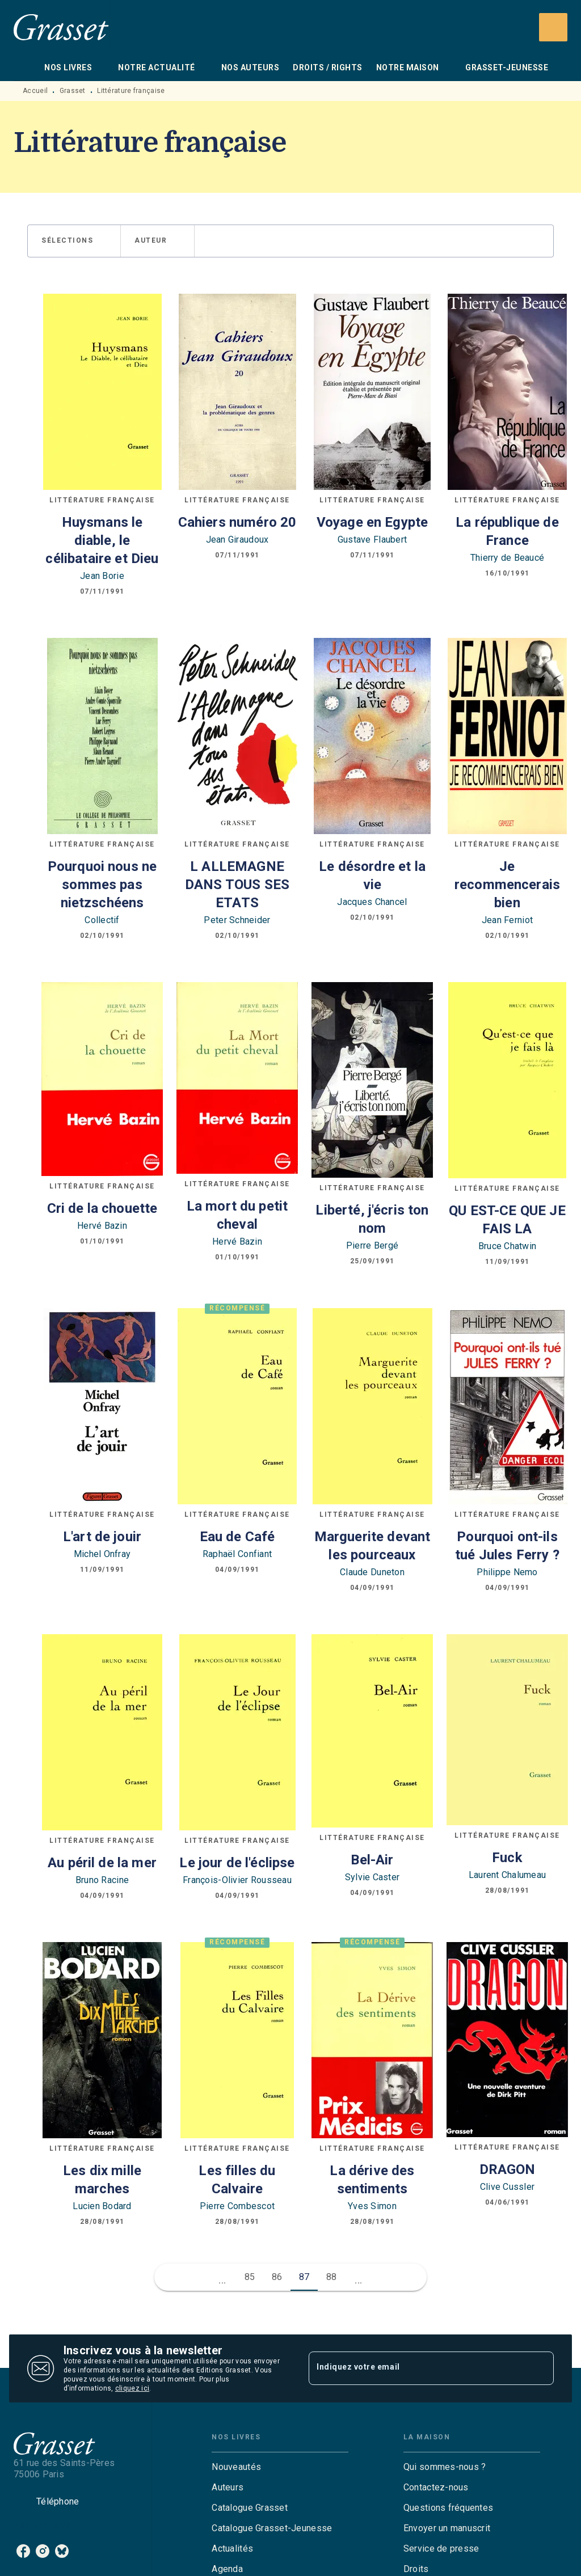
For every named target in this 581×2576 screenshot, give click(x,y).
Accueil (35, 91)
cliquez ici (132, 2388)
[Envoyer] (540, 2368)
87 (304, 2277)
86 (277, 2277)
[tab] (25, 67)
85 (250, 2277)
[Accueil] (61, 27)
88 (331, 2277)
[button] (74, 241)
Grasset (73, 91)
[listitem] (23, 2551)
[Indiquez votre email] (417, 2368)
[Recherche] (553, 27)
